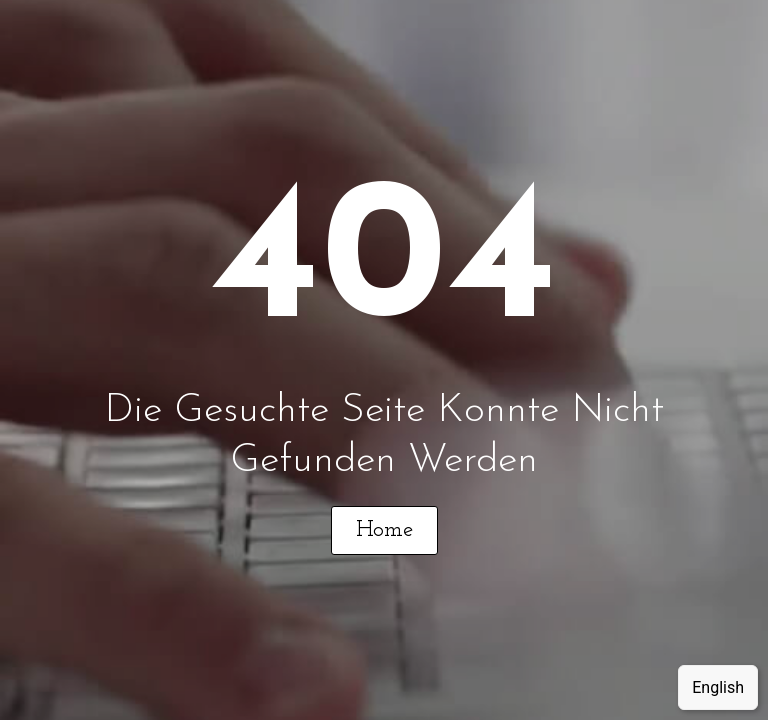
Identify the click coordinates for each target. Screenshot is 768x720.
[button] (384, 530)
